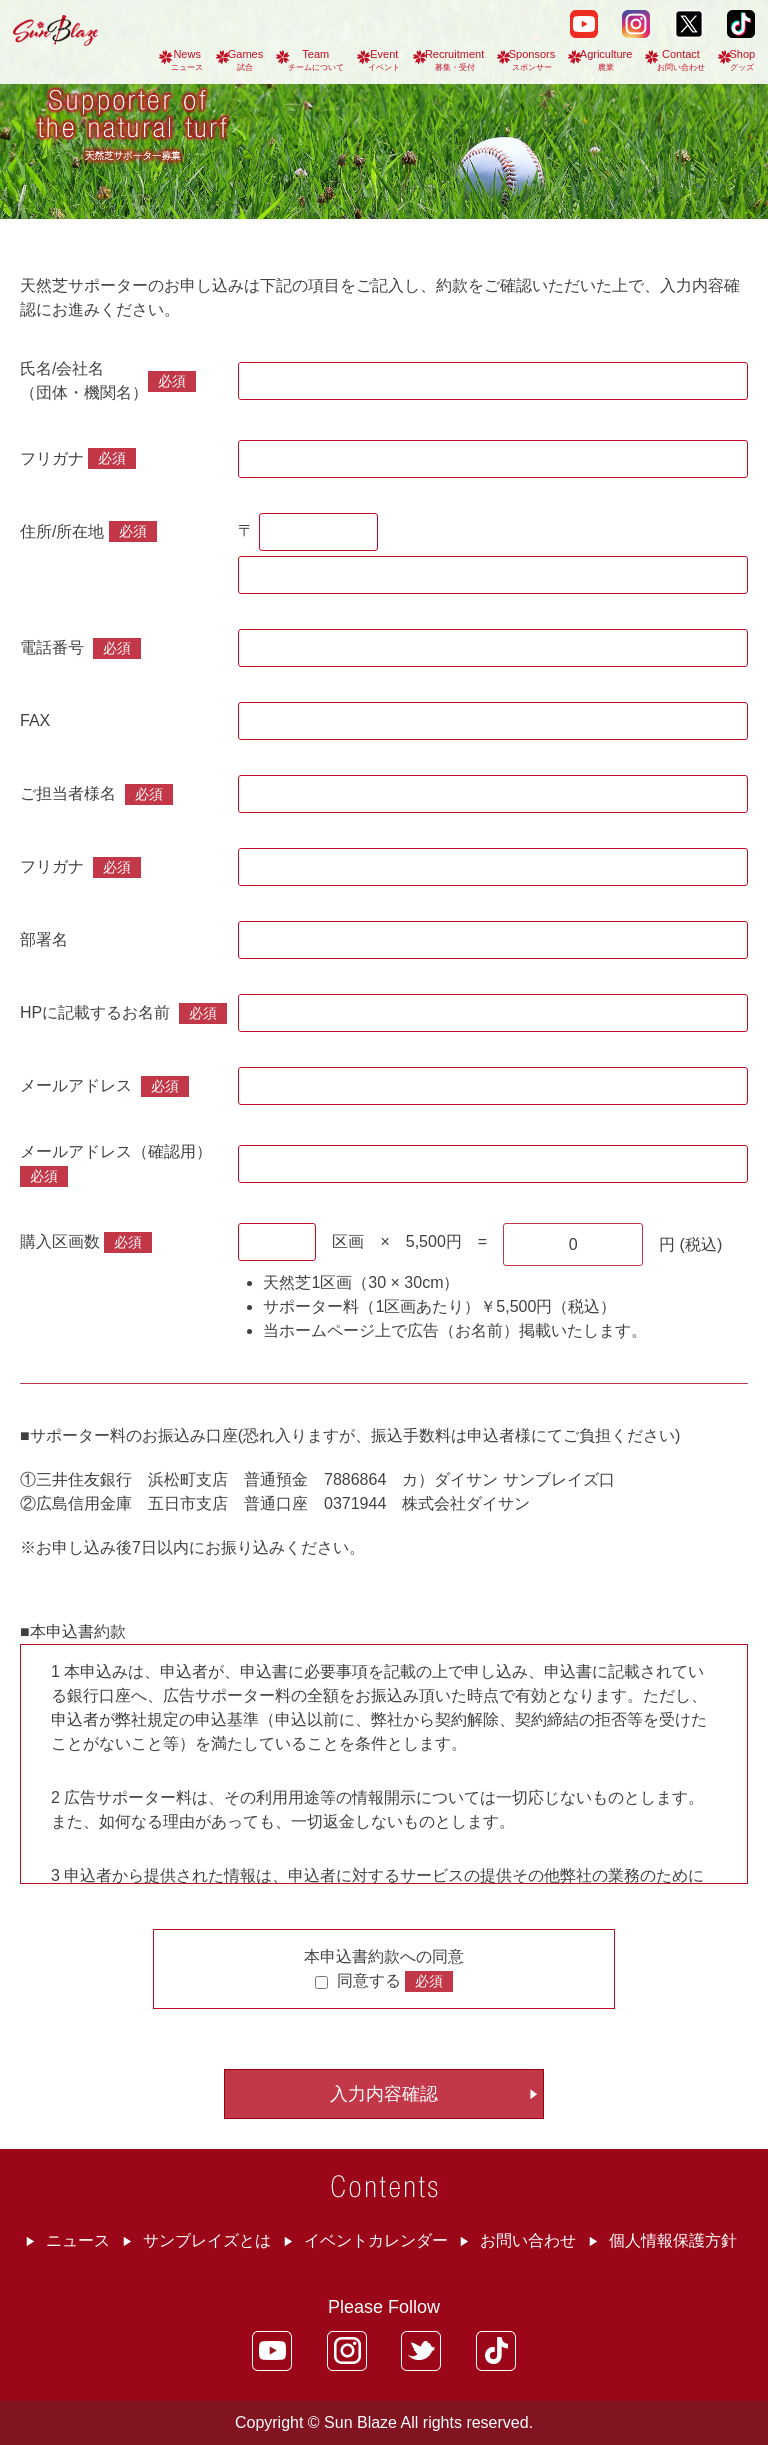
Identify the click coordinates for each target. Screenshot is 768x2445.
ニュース (78, 2240)
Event (384, 60)
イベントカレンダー (376, 2240)
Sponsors (532, 60)
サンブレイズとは (207, 2240)
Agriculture (606, 60)
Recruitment (454, 60)
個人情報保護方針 (673, 2240)
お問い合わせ (528, 2240)
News (187, 60)
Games (245, 60)
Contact (681, 60)
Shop (743, 60)
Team (316, 60)
